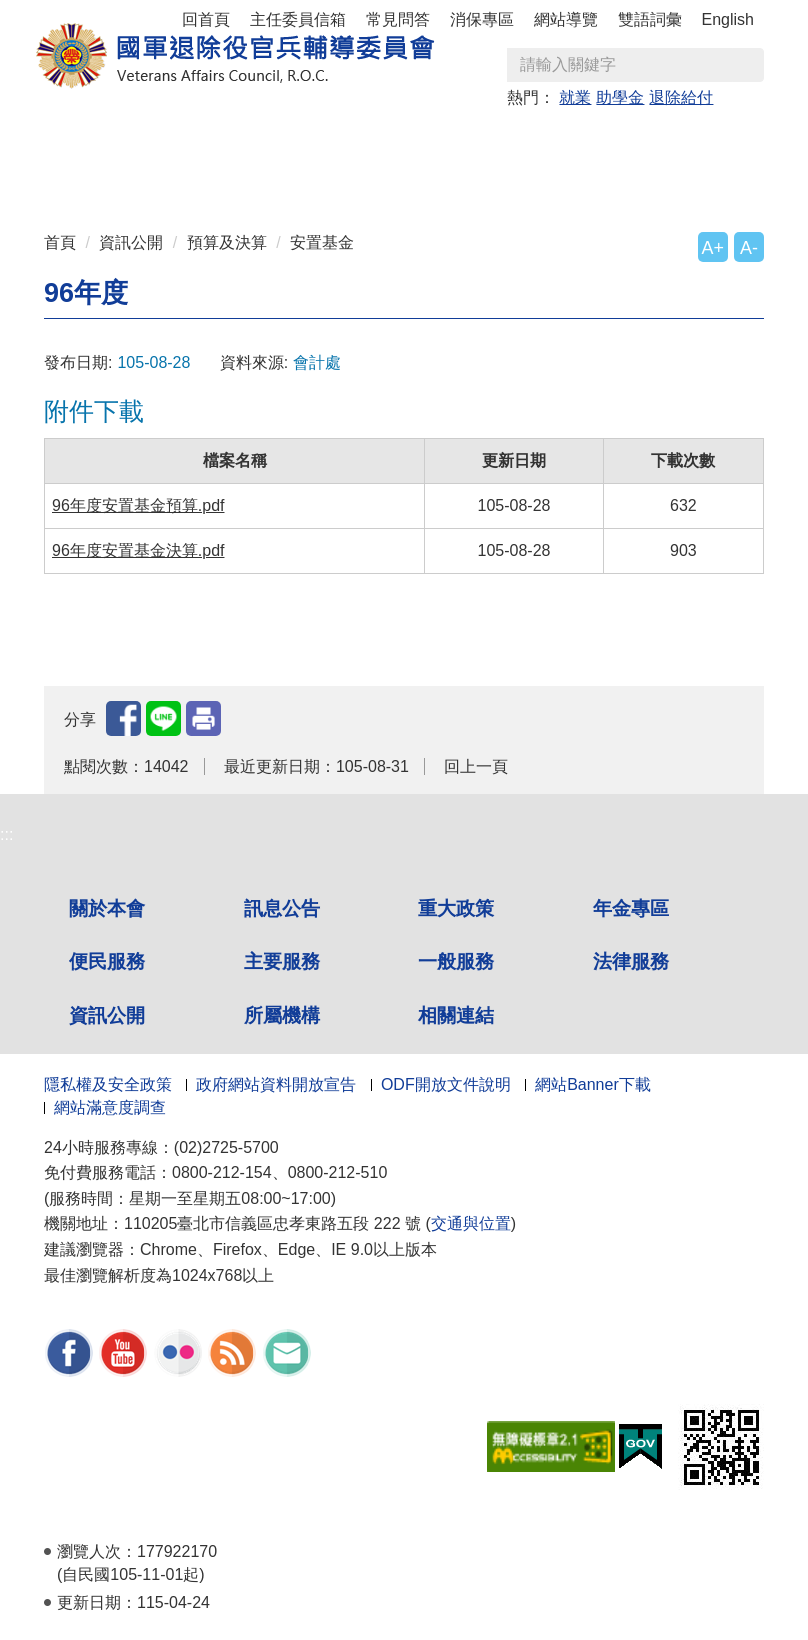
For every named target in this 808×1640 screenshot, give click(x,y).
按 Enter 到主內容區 (90, 13)
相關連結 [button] (553, 176)
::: (50, 132)
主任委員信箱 (298, 19)
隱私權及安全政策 (108, 1084)
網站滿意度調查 (110, 1107)
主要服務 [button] (665, 141)
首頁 (60, 242)
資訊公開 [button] (329, 176)
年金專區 (441, 141)
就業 (575, 97)
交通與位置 (471, 1223)
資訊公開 (131, 242)
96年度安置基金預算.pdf (138, 505)
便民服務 (107, 961)
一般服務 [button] (105, 176)
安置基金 (322, 242)
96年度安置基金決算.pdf (138, 550)
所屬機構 (282, 1015)
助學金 (620, 97)
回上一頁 (476, 766)
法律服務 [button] (217, 176)
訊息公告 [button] (217, 141)
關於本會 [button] (105, 141)
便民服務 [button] (553, 141)
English (728, 19)
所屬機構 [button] (441, 176)
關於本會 (107, 908)
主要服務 (282, 961)
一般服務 (456, 961)
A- (749, 248)
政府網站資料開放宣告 (276, 1084)
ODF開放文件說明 (446, 1084)
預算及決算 (227, 242)
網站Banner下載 (593, 1084)
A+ (713, 248)
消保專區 (482, 19)
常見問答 (398, 19)
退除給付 (681, 97)
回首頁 (206, 19)
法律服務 (631, 961)
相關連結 (456, 1015)
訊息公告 (282, 908)
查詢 (748, 65)
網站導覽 (566, 19)
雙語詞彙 (650, 19)
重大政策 (329, 141)
